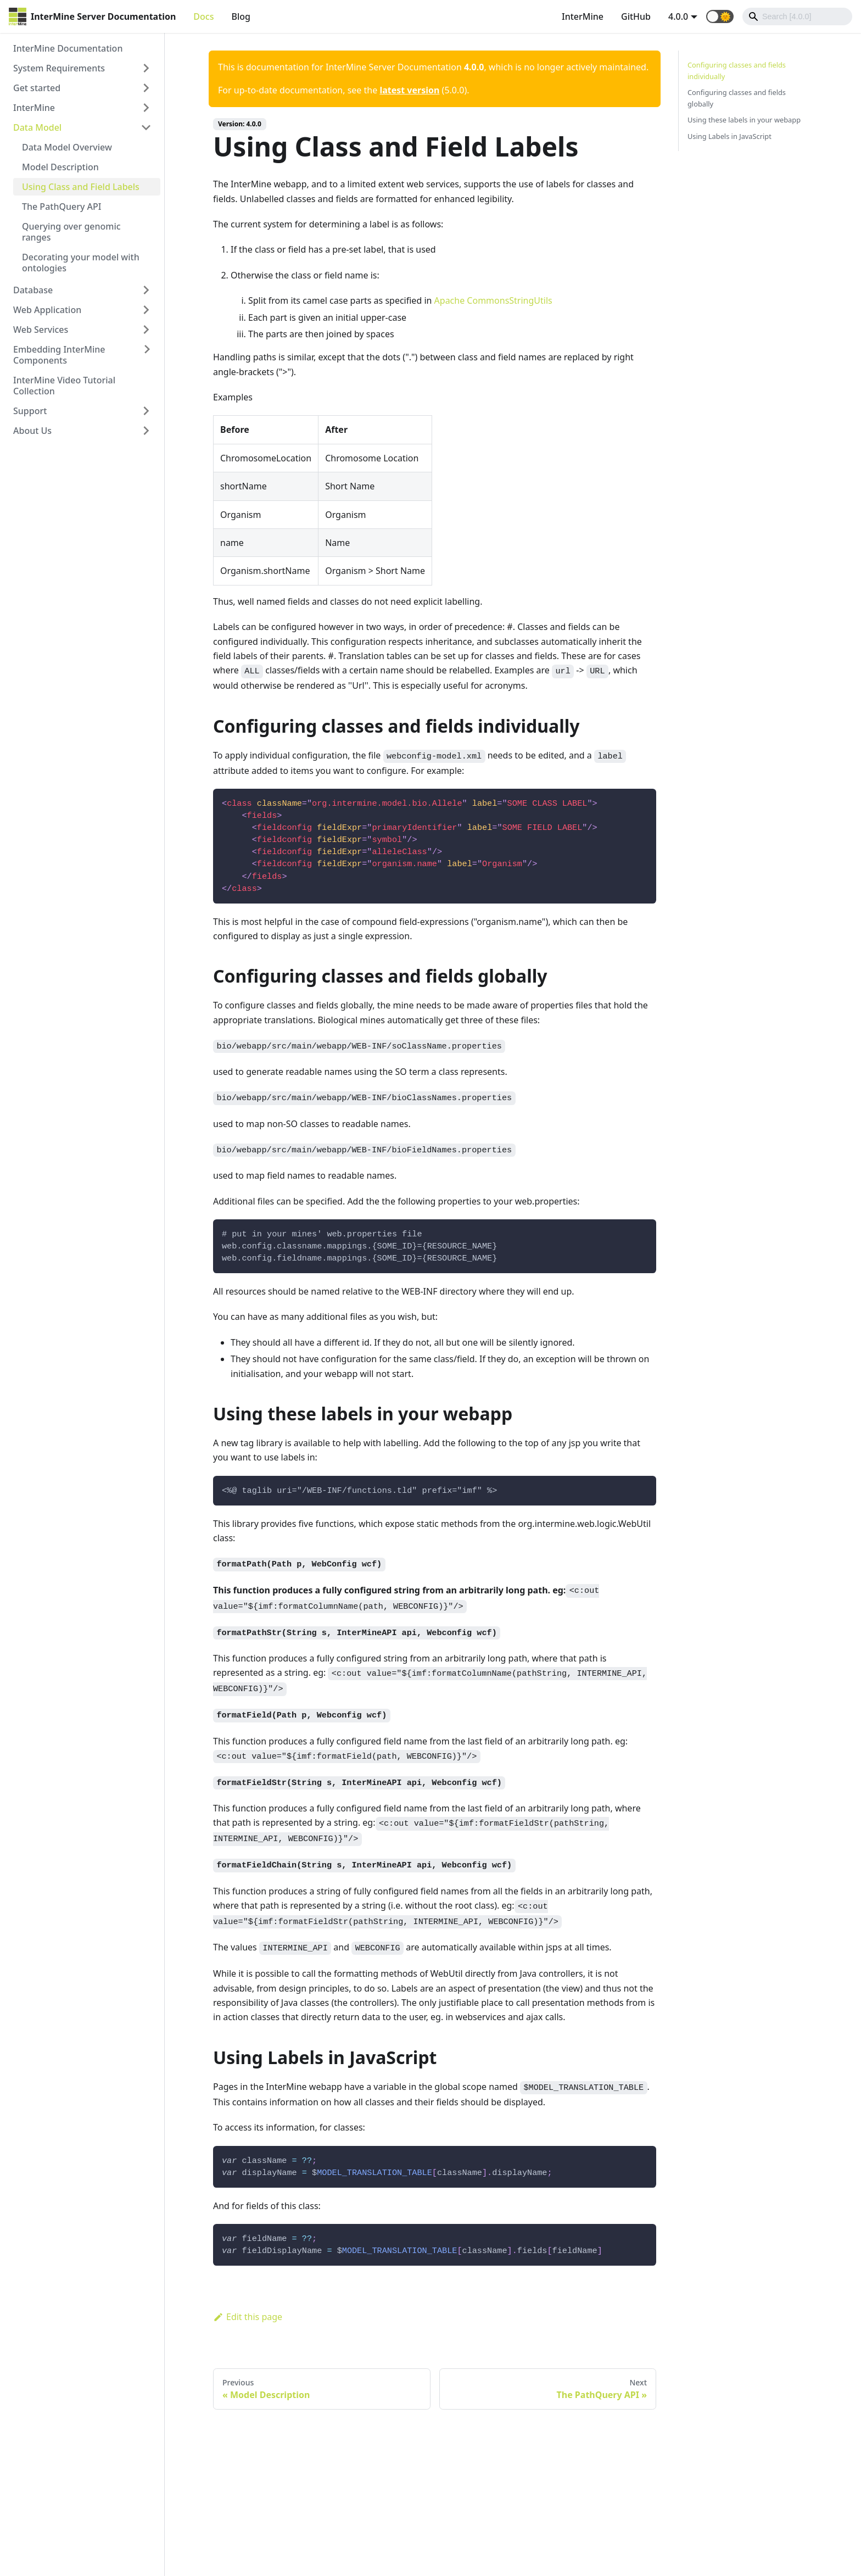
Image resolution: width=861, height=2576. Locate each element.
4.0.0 (678, 16)
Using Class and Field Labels (80, 187)
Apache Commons (472, 300)
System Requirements (59, 68)
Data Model (37, 127)
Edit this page (247, 2317)
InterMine (582, 16)
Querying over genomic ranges (71, 231)
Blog (240, 16)
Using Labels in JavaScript (729, 136)
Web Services (40, 330)
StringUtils (530, 300)
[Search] (797, 16)
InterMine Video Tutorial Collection (64, 385)
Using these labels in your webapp (744, 120)
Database (33, 290)
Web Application (47, 310)
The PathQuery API (61, 206)
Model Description (60, 167)
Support (30, 411)
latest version (409, 90)
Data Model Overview (67, 147)
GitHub (636, 16)
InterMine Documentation (67, 48)
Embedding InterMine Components (59, 354)
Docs (203, 16)
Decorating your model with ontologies (80, 262)
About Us (32, 431)
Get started (36, 88)
